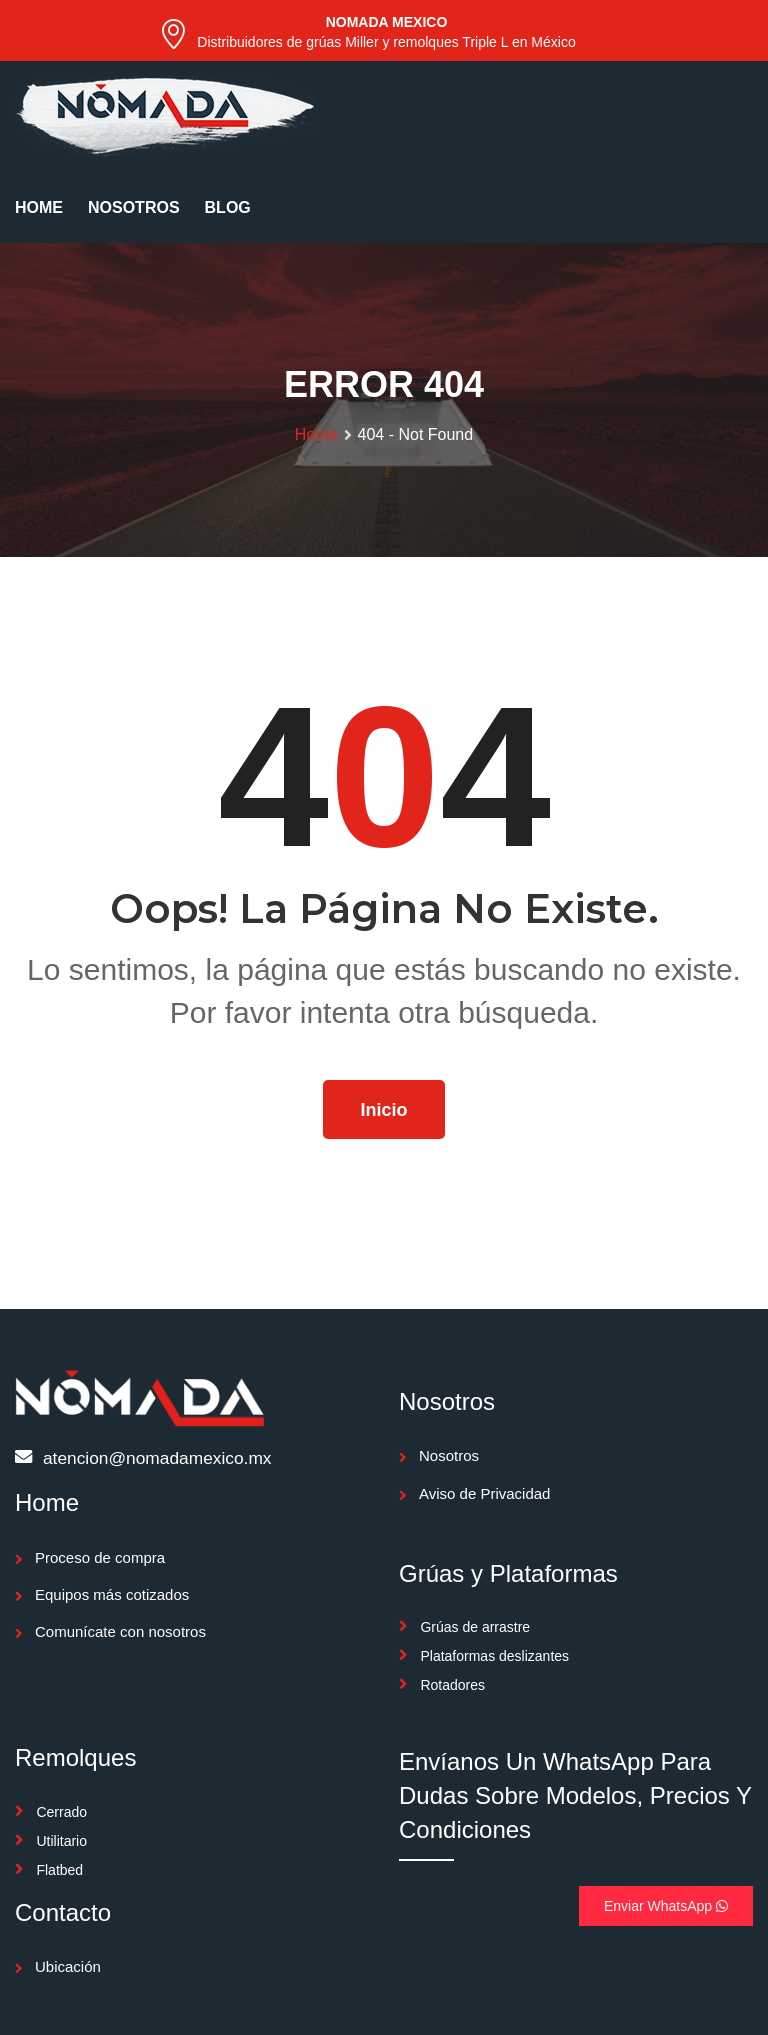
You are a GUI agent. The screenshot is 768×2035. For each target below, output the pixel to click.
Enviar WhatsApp (666, 1906)
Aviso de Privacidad (484, 1493)
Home (316, 434)
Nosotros (449, 1455)
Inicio (383, 1110)
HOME (39, 207)
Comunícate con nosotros (120, 1631)
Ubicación (68, 1966)
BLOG (228, 207)
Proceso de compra (100, 1557)
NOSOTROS (134, 207)
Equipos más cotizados (112, 1594)
